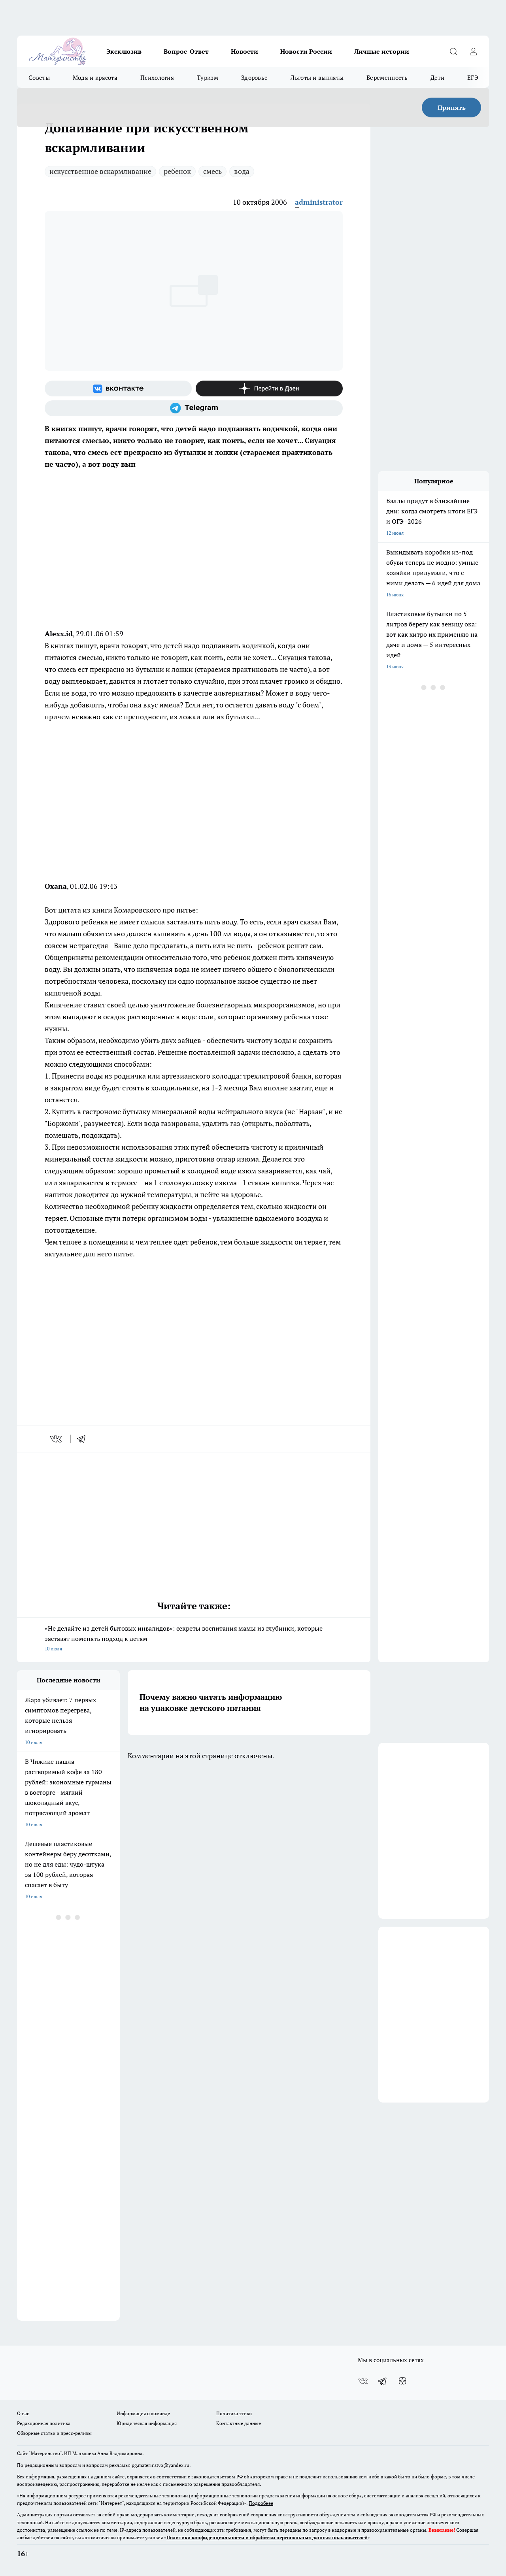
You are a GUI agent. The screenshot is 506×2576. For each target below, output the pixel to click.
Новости (244, 51)
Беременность (387, 77)
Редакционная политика (43, 2423)
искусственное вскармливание (100, 171)
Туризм (207, 77)
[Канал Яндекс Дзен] (269, 388)
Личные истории (381, 51)
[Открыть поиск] (453, 51)
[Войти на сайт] (473, 51)
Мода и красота (95, 77)
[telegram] (84, 1439)
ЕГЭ (472, 77)
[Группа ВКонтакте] (118, 388)
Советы (39, 77)
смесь (212, 171)
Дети (437, 77)
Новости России (306, 51)
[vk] (57, 1439)
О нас (23, 2413)
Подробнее (261, 2503)
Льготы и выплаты (317, 77)
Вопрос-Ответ (186, 51)
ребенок (177, 171)
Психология (157, 77)
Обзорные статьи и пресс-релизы (54, 2433)
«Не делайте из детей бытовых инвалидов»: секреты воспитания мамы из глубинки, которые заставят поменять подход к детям (194, 1639)
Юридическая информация (147, 2423)
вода (241, 171)
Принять (452, 107)
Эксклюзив (124, 51)
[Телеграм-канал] (194, 408)
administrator (319, 202)
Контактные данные (238, 2423)
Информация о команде (143, 2413)
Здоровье (254, 77)
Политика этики (234, 2413)
